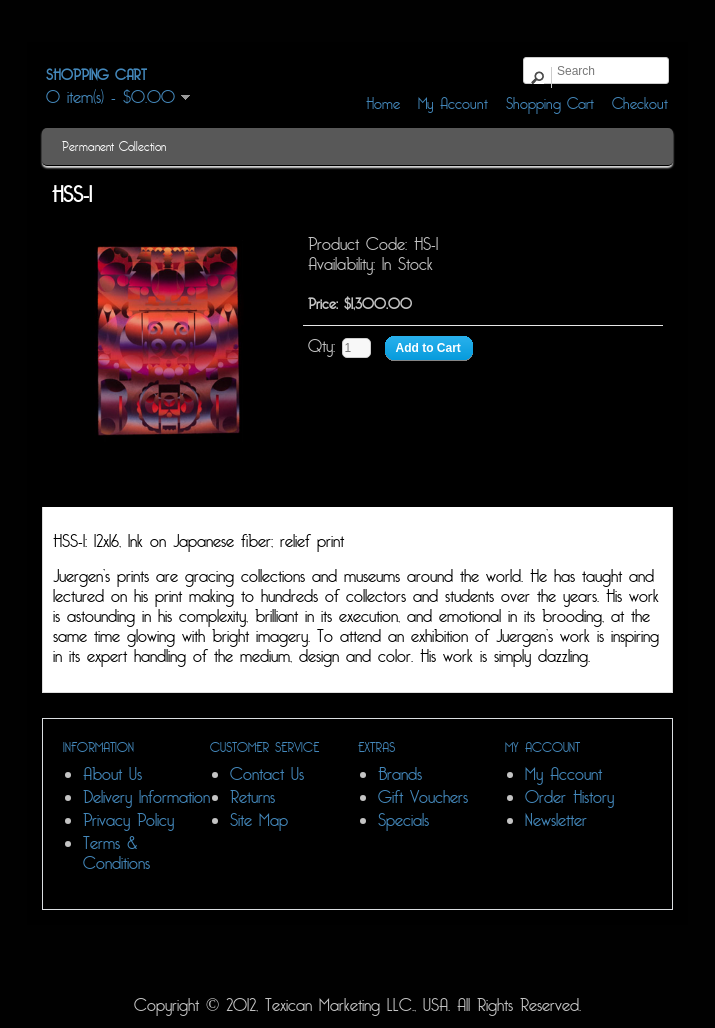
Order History (569, 797)
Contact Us (267, 774)
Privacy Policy (128, 820)
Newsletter (556, 820)
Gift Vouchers (423, 797)
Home (383, 104)
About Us (112, 774)
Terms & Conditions (116, 853)
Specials (403, 820)
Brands (400, 774)
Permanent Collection (114, 147)
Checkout (640, 104)
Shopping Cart (550, 104)
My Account (453, 104)
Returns (252, 797)
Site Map (259, 820)
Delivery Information (146, 797)
